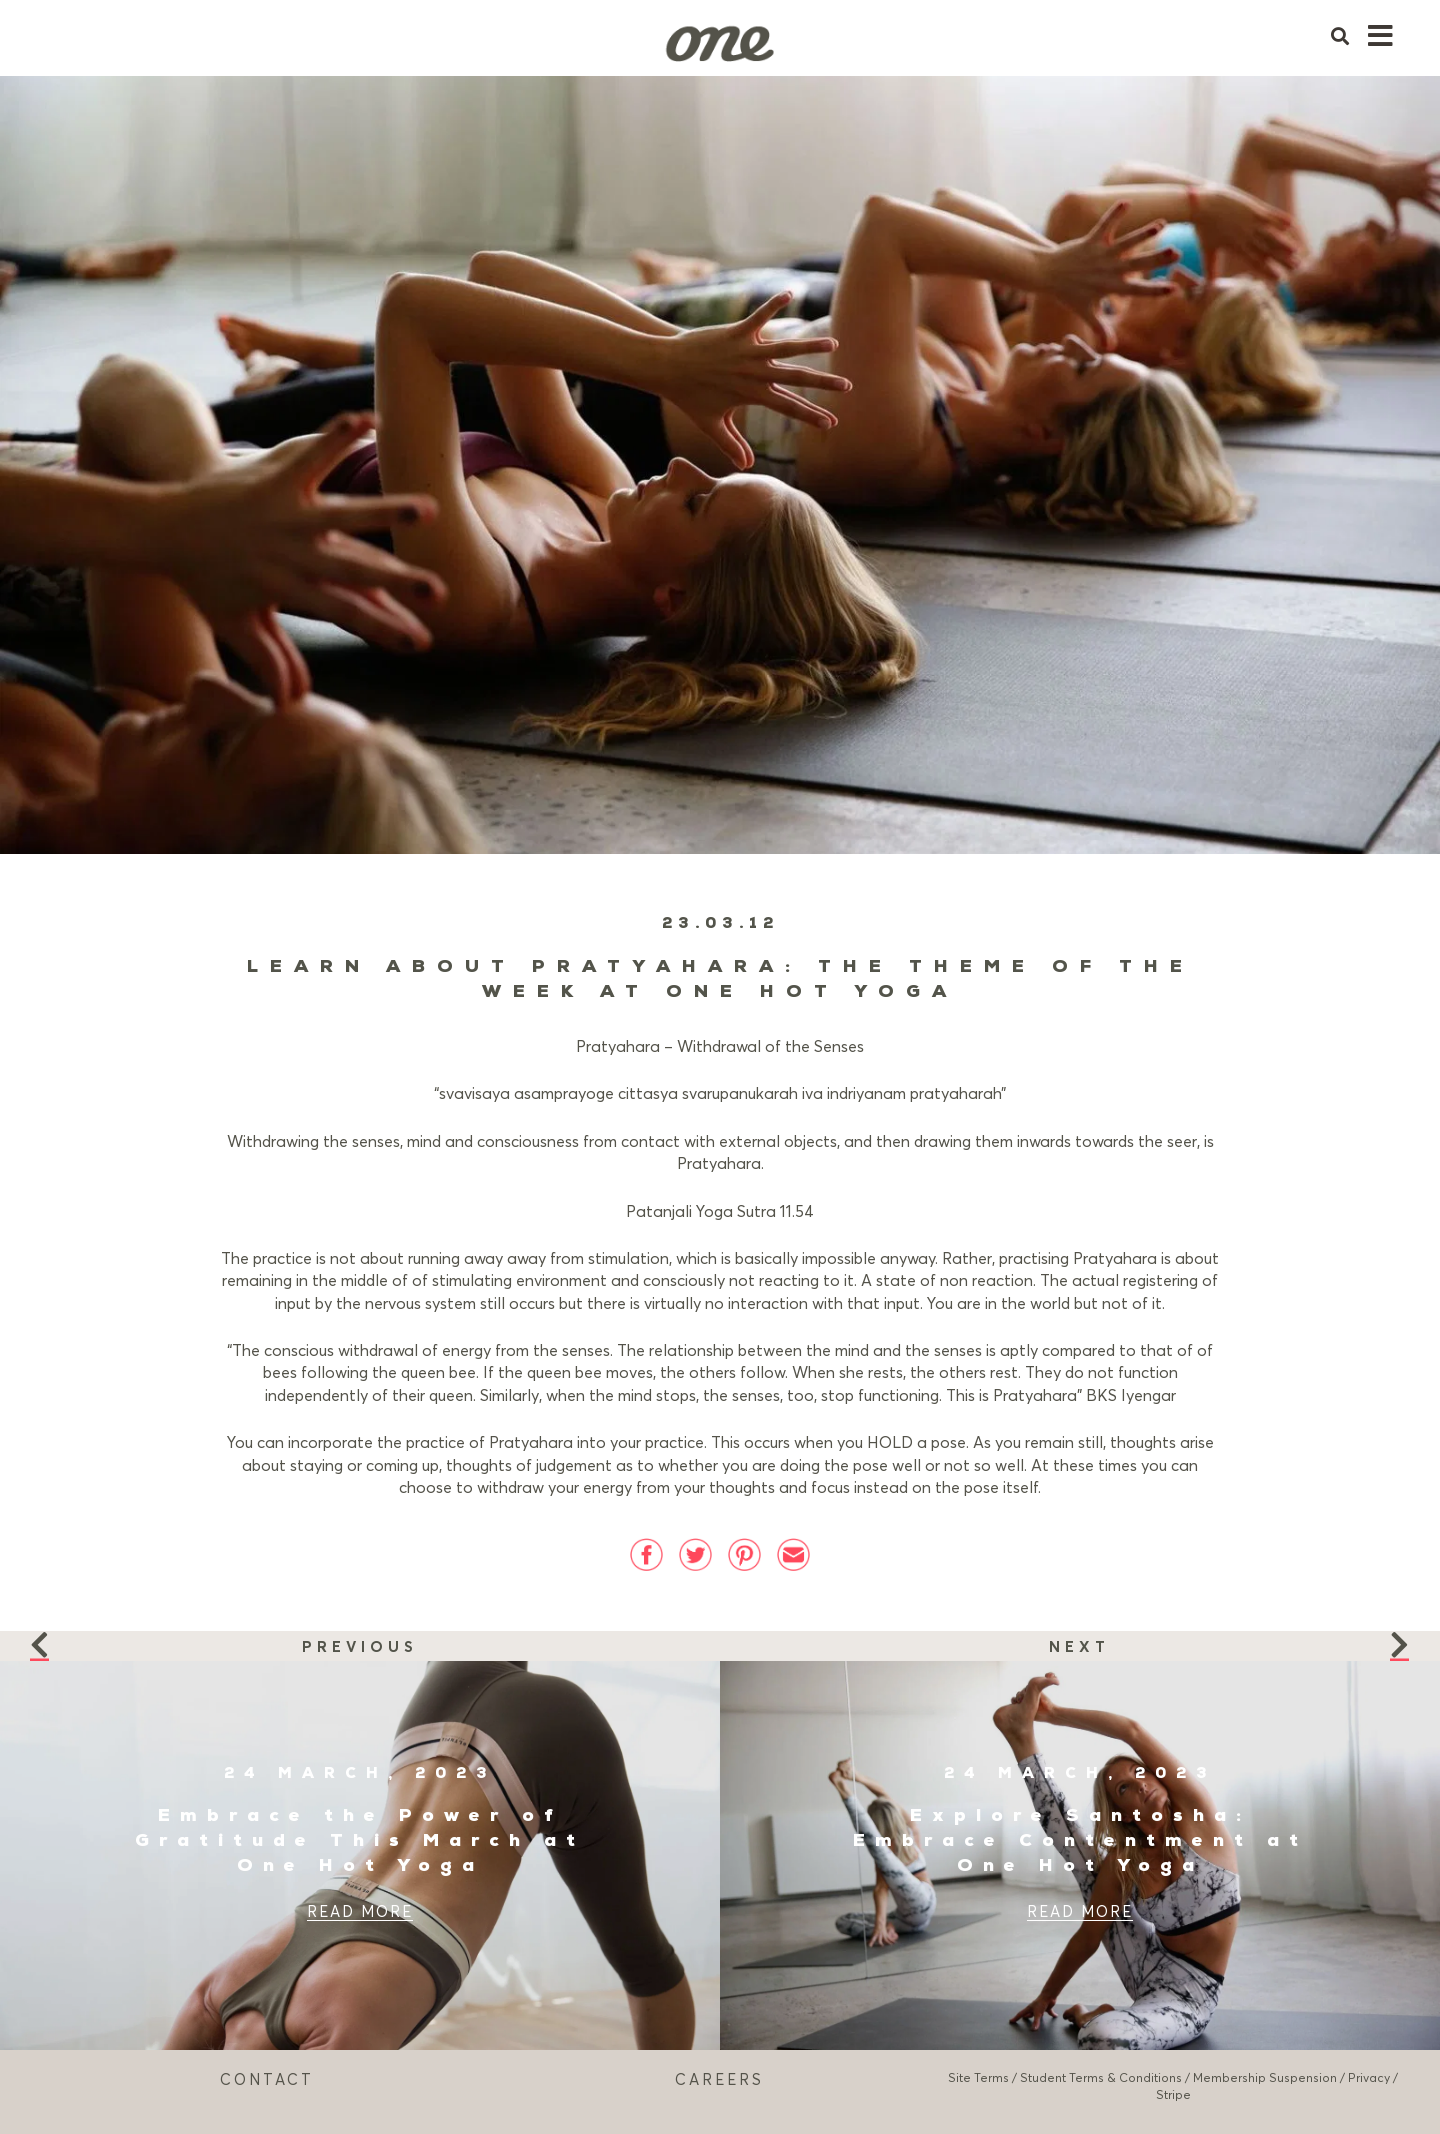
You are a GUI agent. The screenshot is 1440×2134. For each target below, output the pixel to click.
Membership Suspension (1265, 2077)
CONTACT (267, 2079)
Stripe (1173, 2094)
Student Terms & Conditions (1101, 2077)
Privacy (1369, 2077)
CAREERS (719, 2079)
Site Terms (978, 2077)
